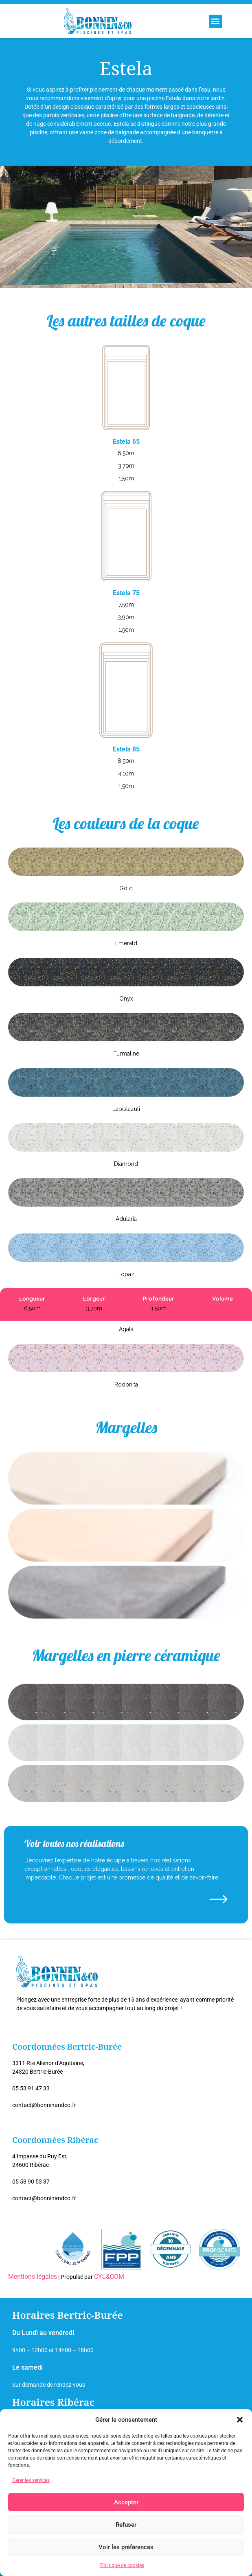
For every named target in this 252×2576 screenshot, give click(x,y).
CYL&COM (109, 2276)
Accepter (126, 2502)
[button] (240, 2420)
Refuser (126, 2524)
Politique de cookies (122, 2565)
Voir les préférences (126, 2547)
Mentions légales (32, 2276)
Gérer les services (31, 2480)
